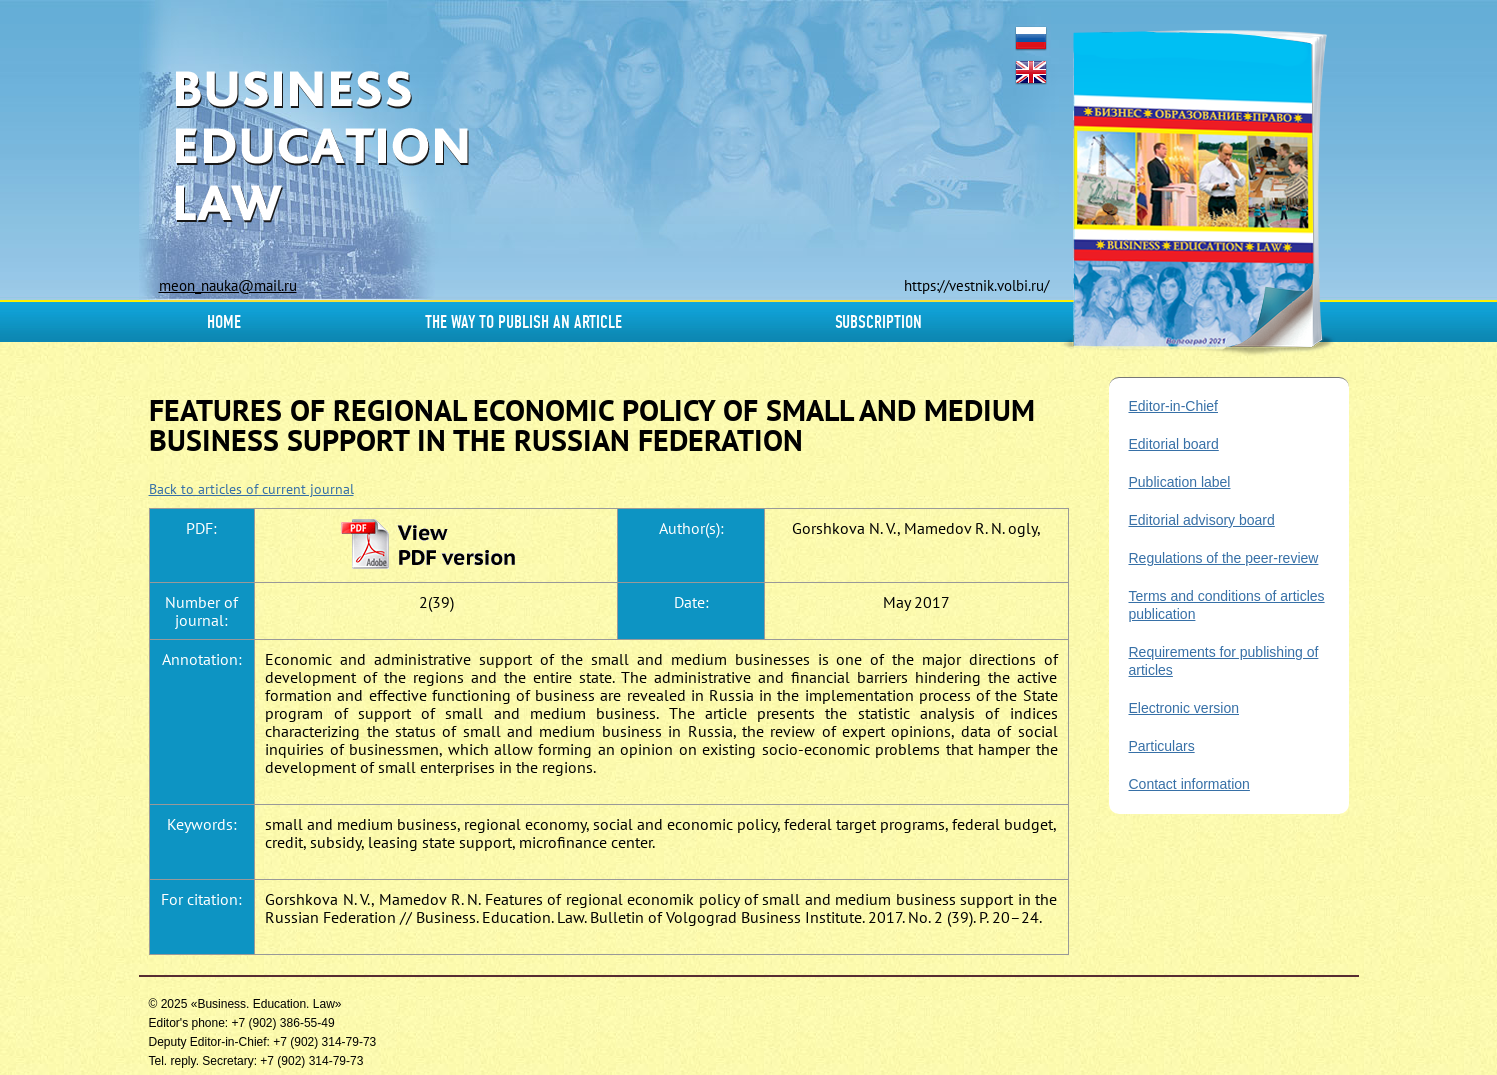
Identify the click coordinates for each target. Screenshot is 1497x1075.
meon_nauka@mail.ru (228, 285)
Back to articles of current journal (251, 489)
